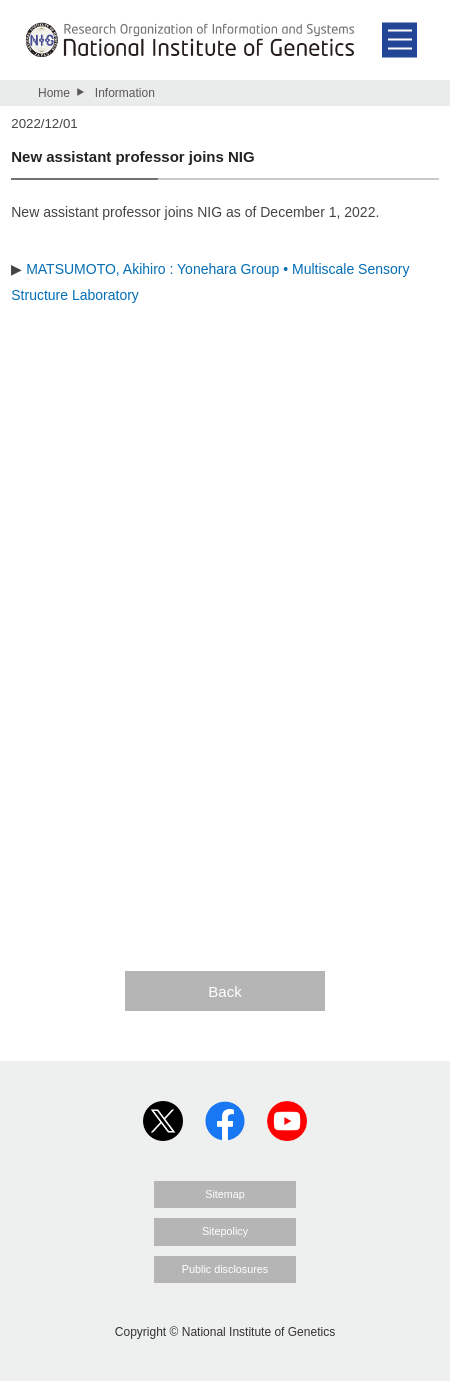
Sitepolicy (225, 1231)
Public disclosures (225, 1269)
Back (224, 991)
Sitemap (225, 1194)
